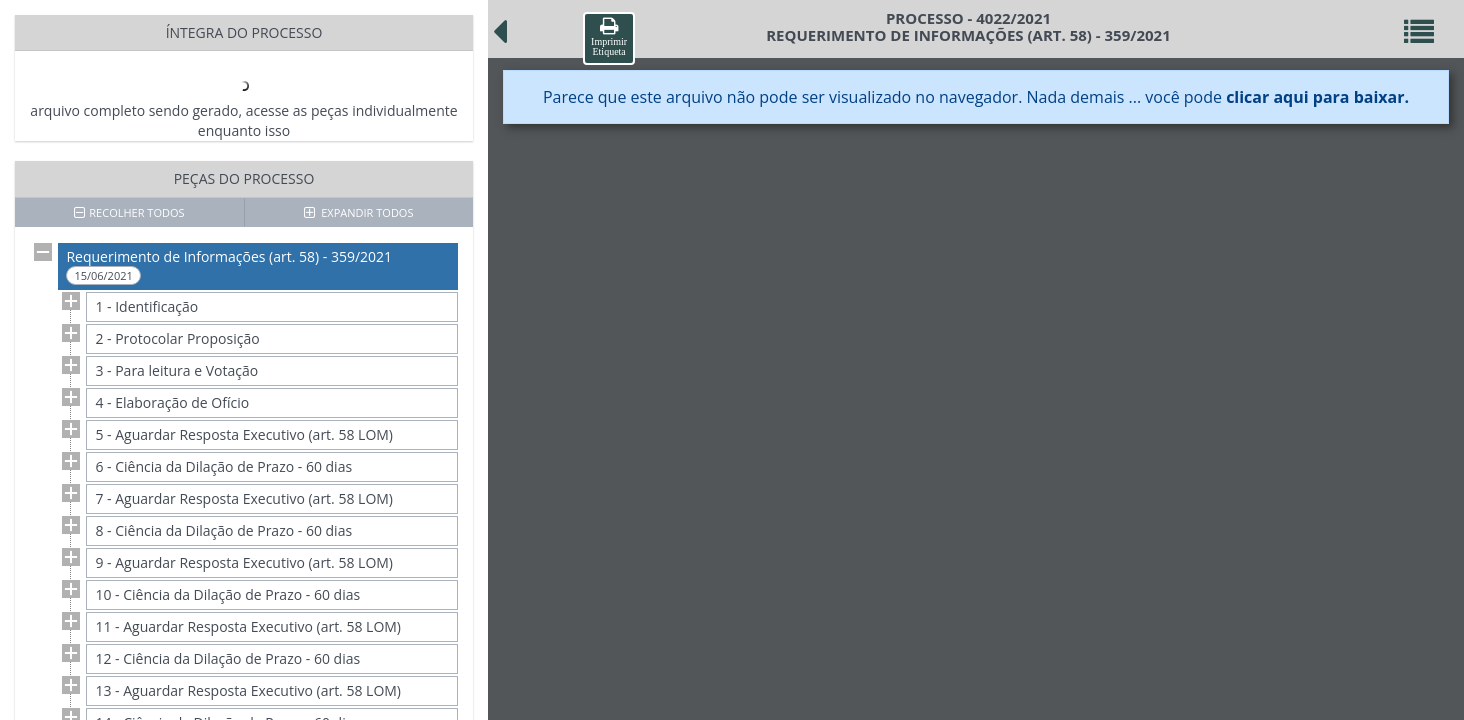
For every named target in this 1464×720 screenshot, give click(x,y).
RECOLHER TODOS (129, 212)
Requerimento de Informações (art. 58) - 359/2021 (229, 266)
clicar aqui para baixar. (1317, 97)
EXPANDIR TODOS (359, 212)
